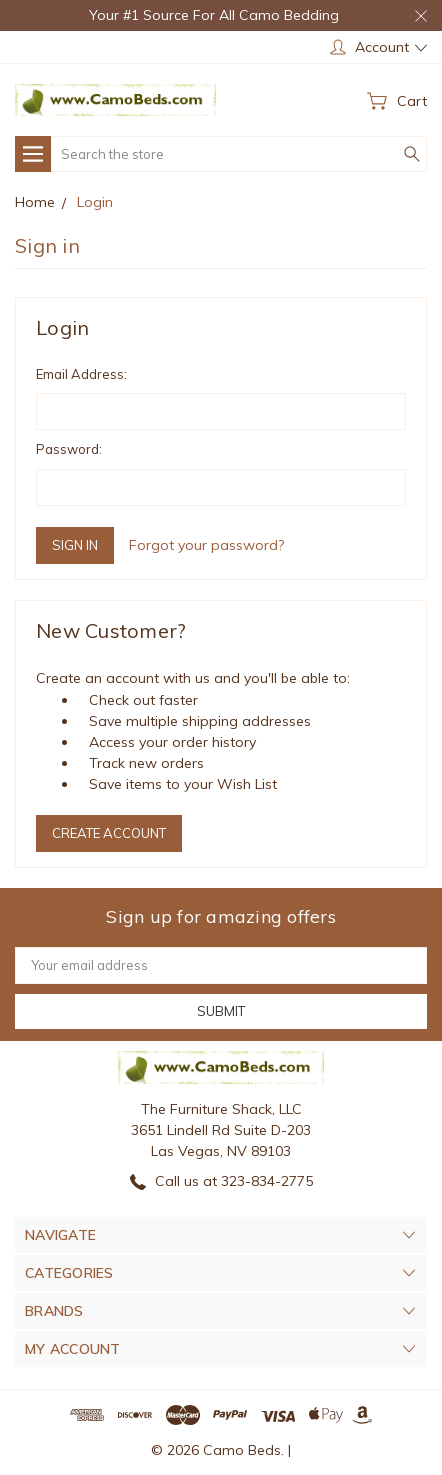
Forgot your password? (206, 545)
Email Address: (81, 374)
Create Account (109, 833)
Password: (69, 449)
